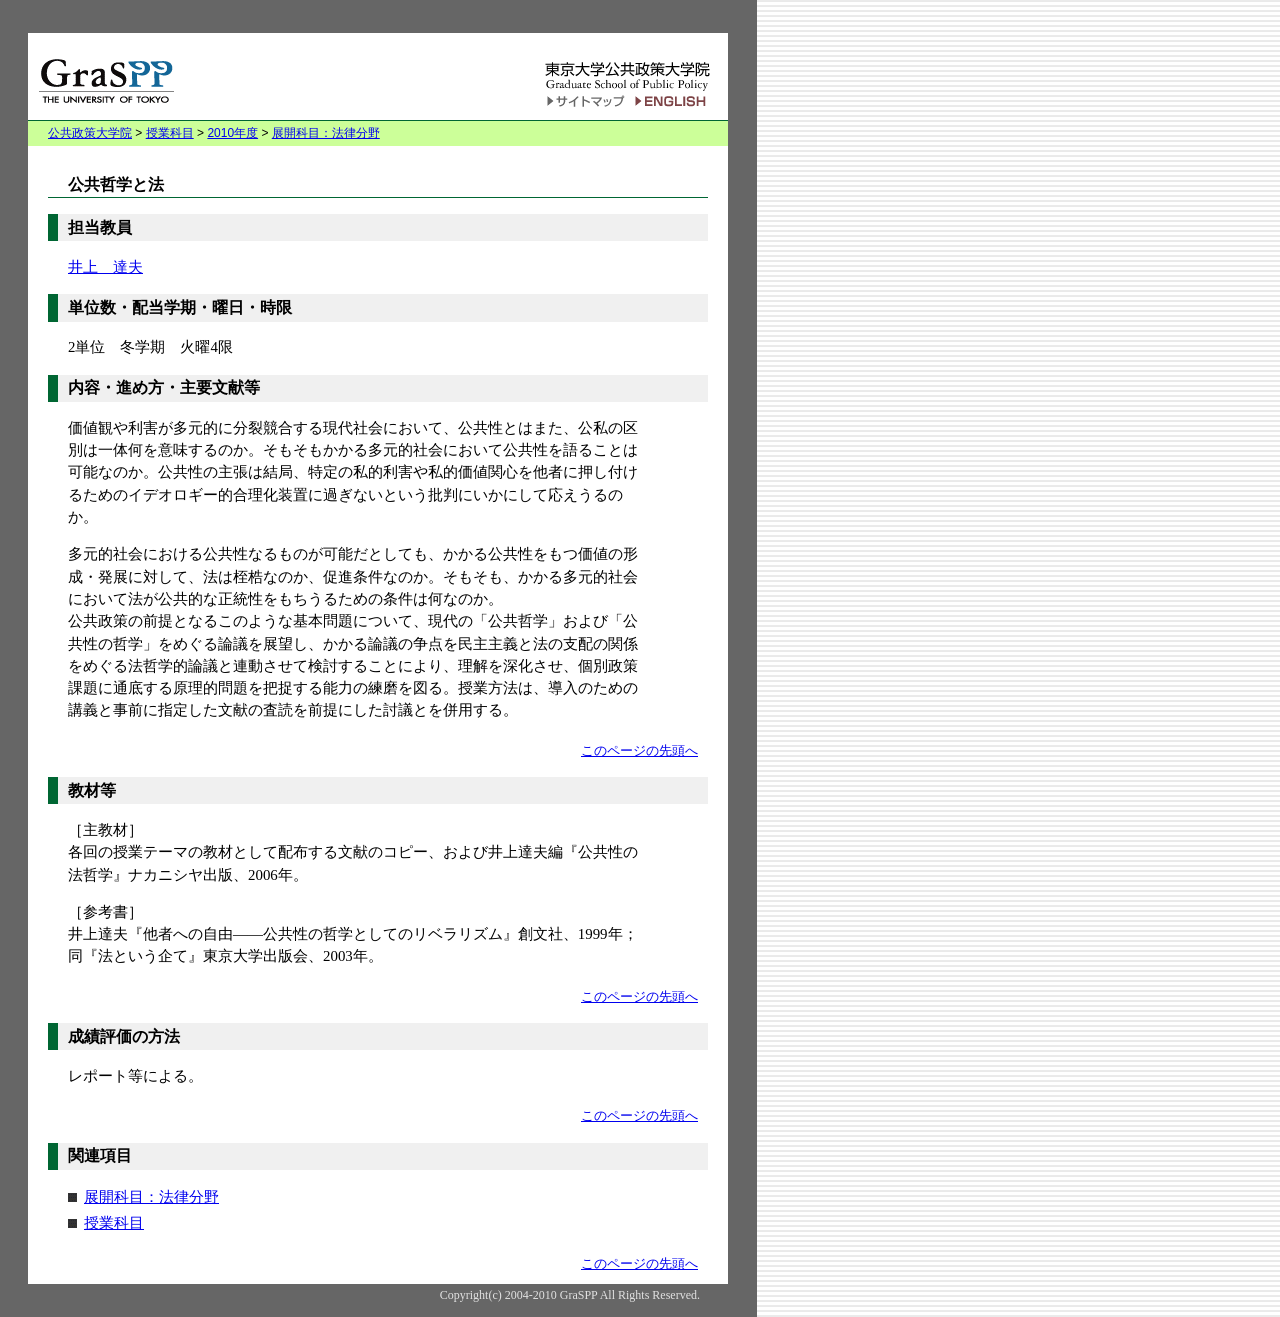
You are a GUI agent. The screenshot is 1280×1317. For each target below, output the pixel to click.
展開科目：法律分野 (326, 133)
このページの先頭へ (639, 751)
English (673, 101)
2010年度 (232, 133)
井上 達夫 (105, 267)
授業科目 (170, 133)
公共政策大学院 (90, 133)
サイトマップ (585, 101)
